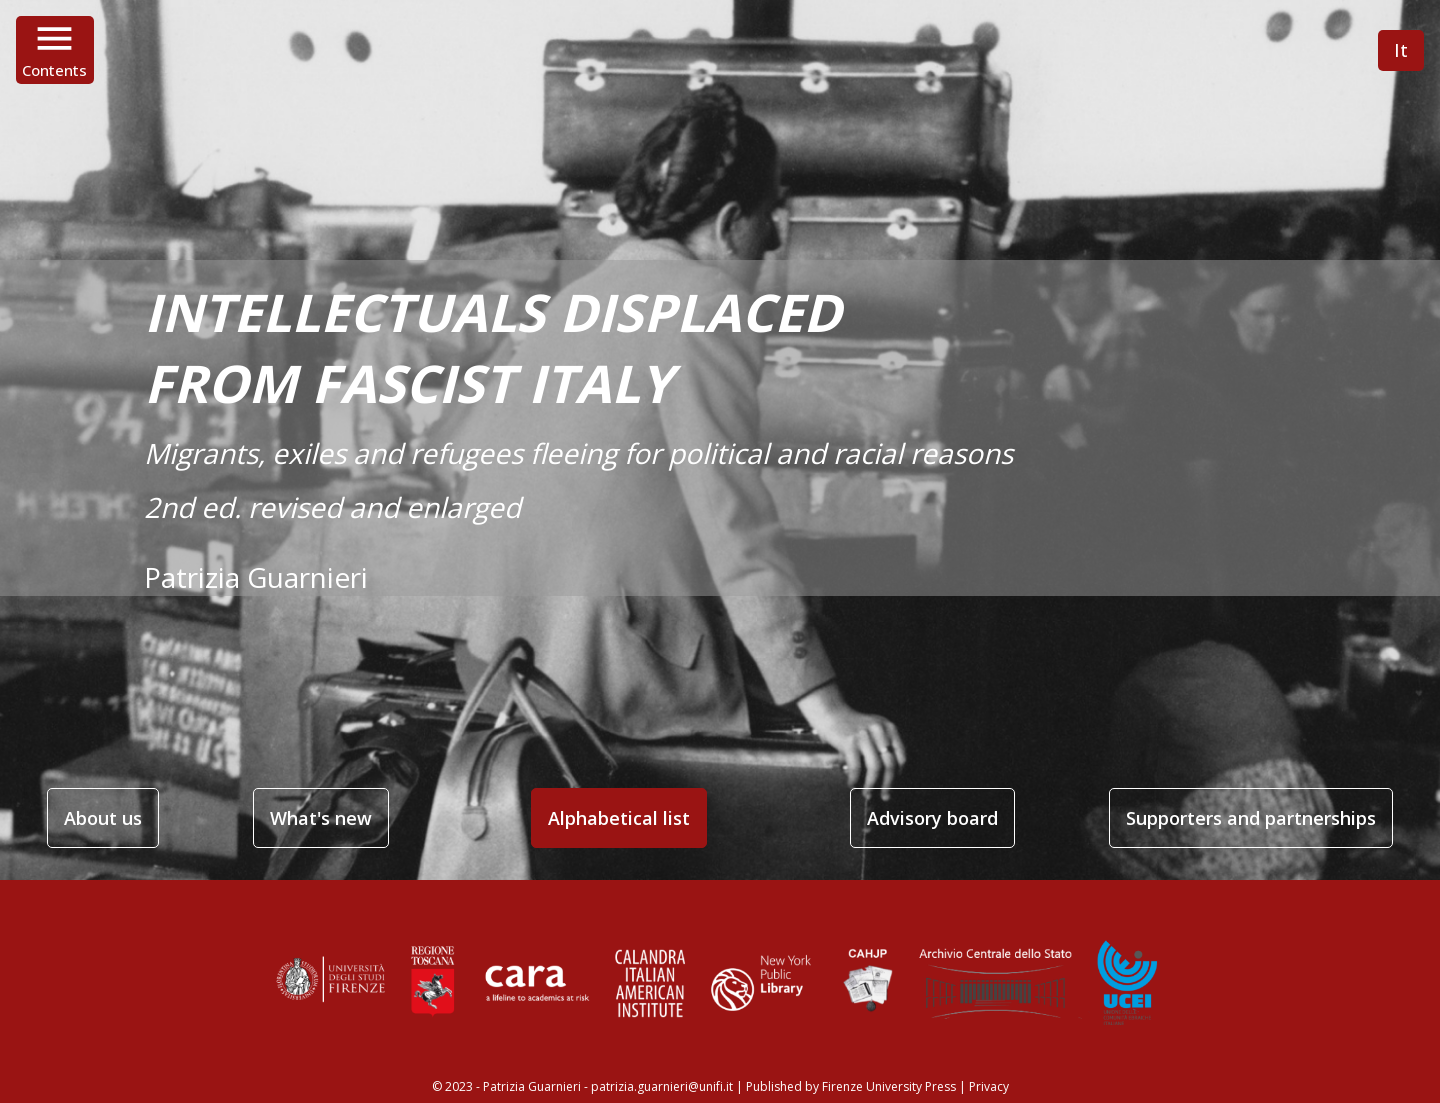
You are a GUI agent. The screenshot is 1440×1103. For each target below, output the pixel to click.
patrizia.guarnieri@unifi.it (662, 1086)
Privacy (989, 1086)
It (1401, 50)
